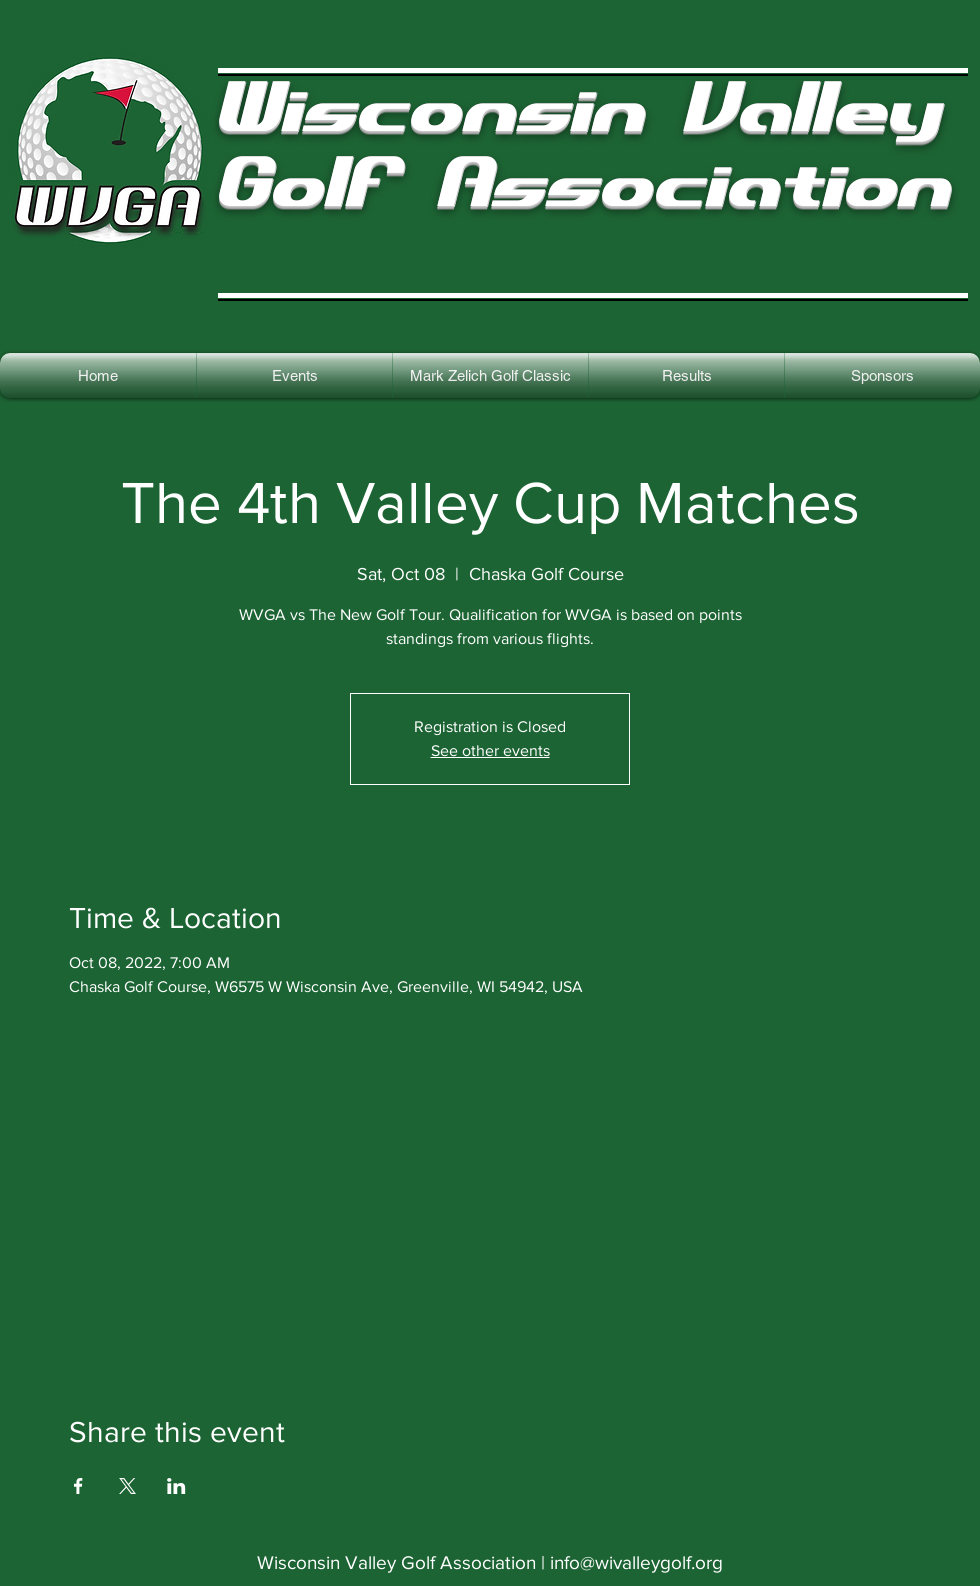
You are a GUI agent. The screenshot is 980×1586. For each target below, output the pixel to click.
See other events (490, 750)
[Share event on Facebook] (78, 1486)
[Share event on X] (127, 1486)
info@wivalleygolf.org (636, 1562)
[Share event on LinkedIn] (176, 1486)
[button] (686, 375)
